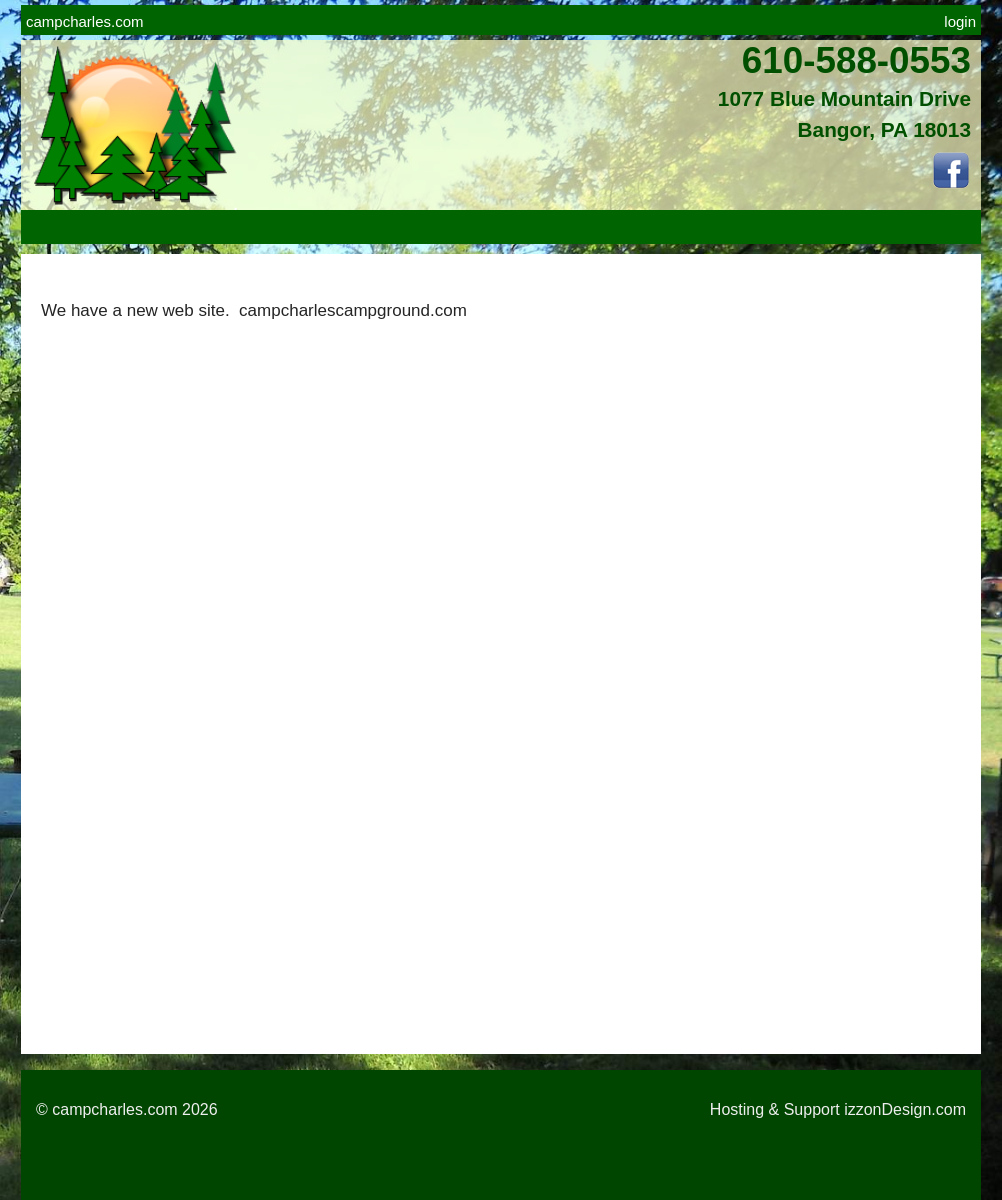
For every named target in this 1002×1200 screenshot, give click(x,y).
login (960, 21)
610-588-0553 (856, 60)
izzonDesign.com (905, 1109)
